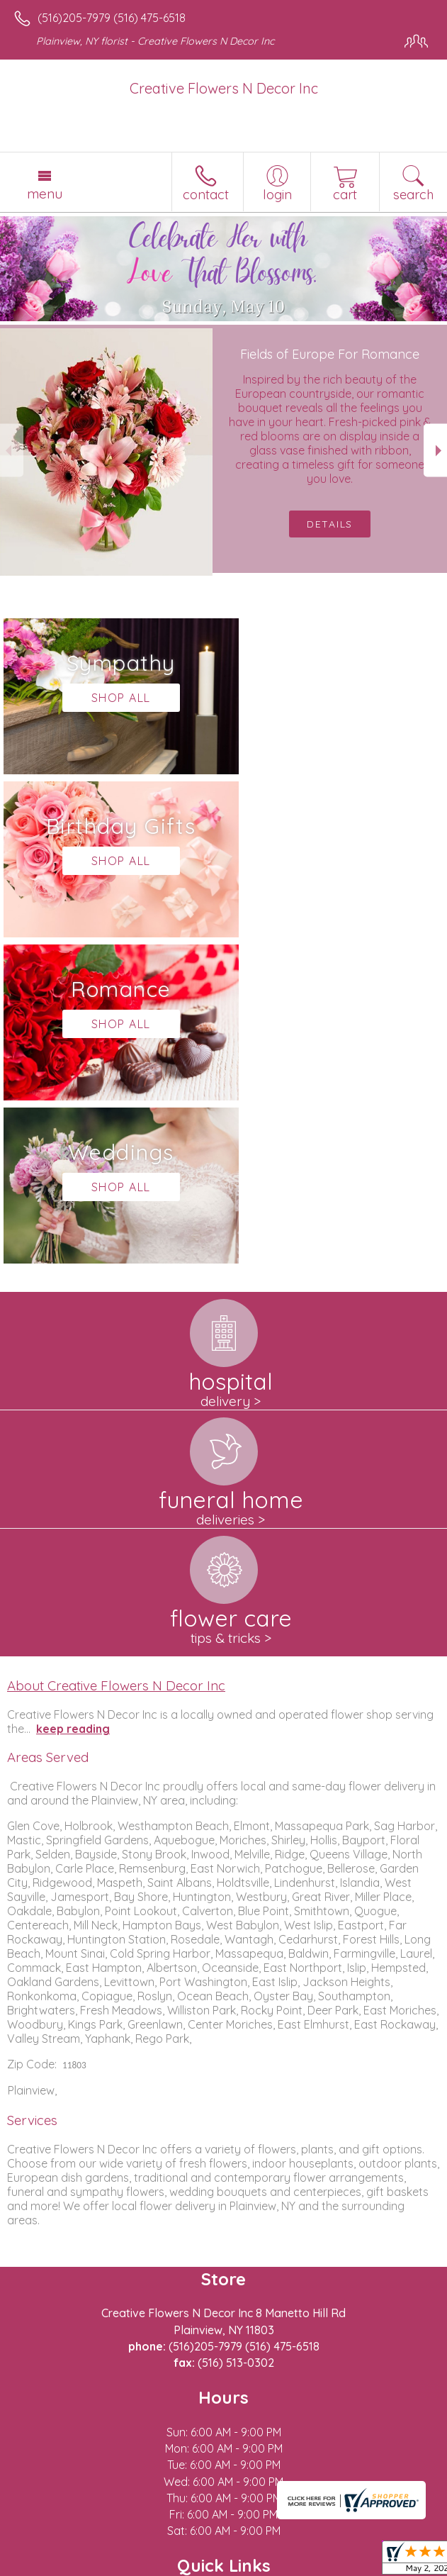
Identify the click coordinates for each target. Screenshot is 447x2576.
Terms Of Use (53, 2565)
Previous (11, 450)
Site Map (325, 2565)
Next (435, 450)
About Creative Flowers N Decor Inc (116, 1359)
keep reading (73, 1402)
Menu (44, 193)
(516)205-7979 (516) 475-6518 (112, 18)
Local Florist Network (238, 2565)
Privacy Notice (137, 2565)
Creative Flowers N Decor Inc (224, 88)
